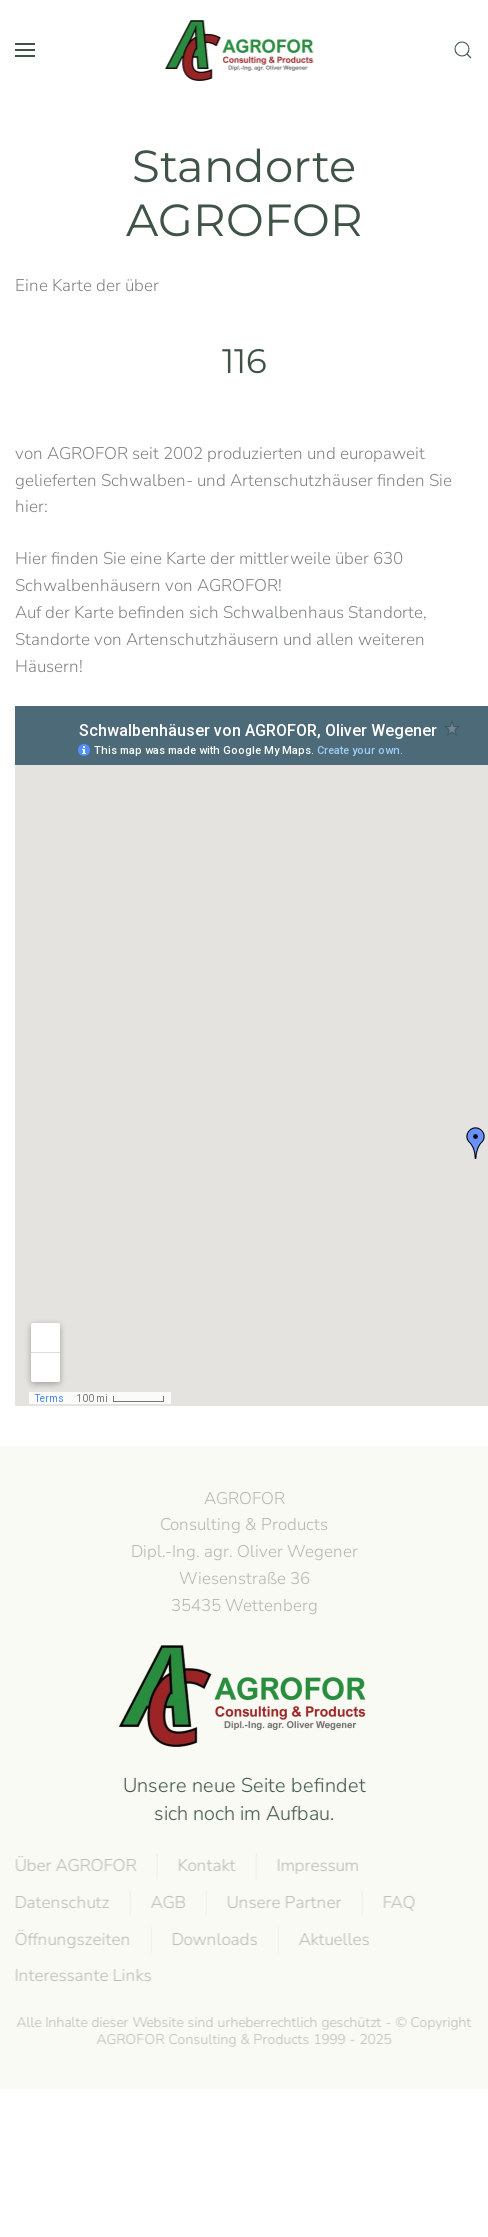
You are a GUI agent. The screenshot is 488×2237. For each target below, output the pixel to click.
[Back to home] (244, 50)
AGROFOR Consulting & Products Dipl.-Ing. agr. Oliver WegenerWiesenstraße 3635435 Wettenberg (242, 1552)
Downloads (213, 1939)
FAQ (397, 1902)
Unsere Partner (282, 1902)
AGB (166, 1902)
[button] (25, 50)
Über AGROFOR (74, 1865)
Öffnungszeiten (71, 1939)
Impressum (316, 1865)
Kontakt (205, 1865)
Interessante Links (81, 1975)
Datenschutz (60, 1902)
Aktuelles (332, 1939)
